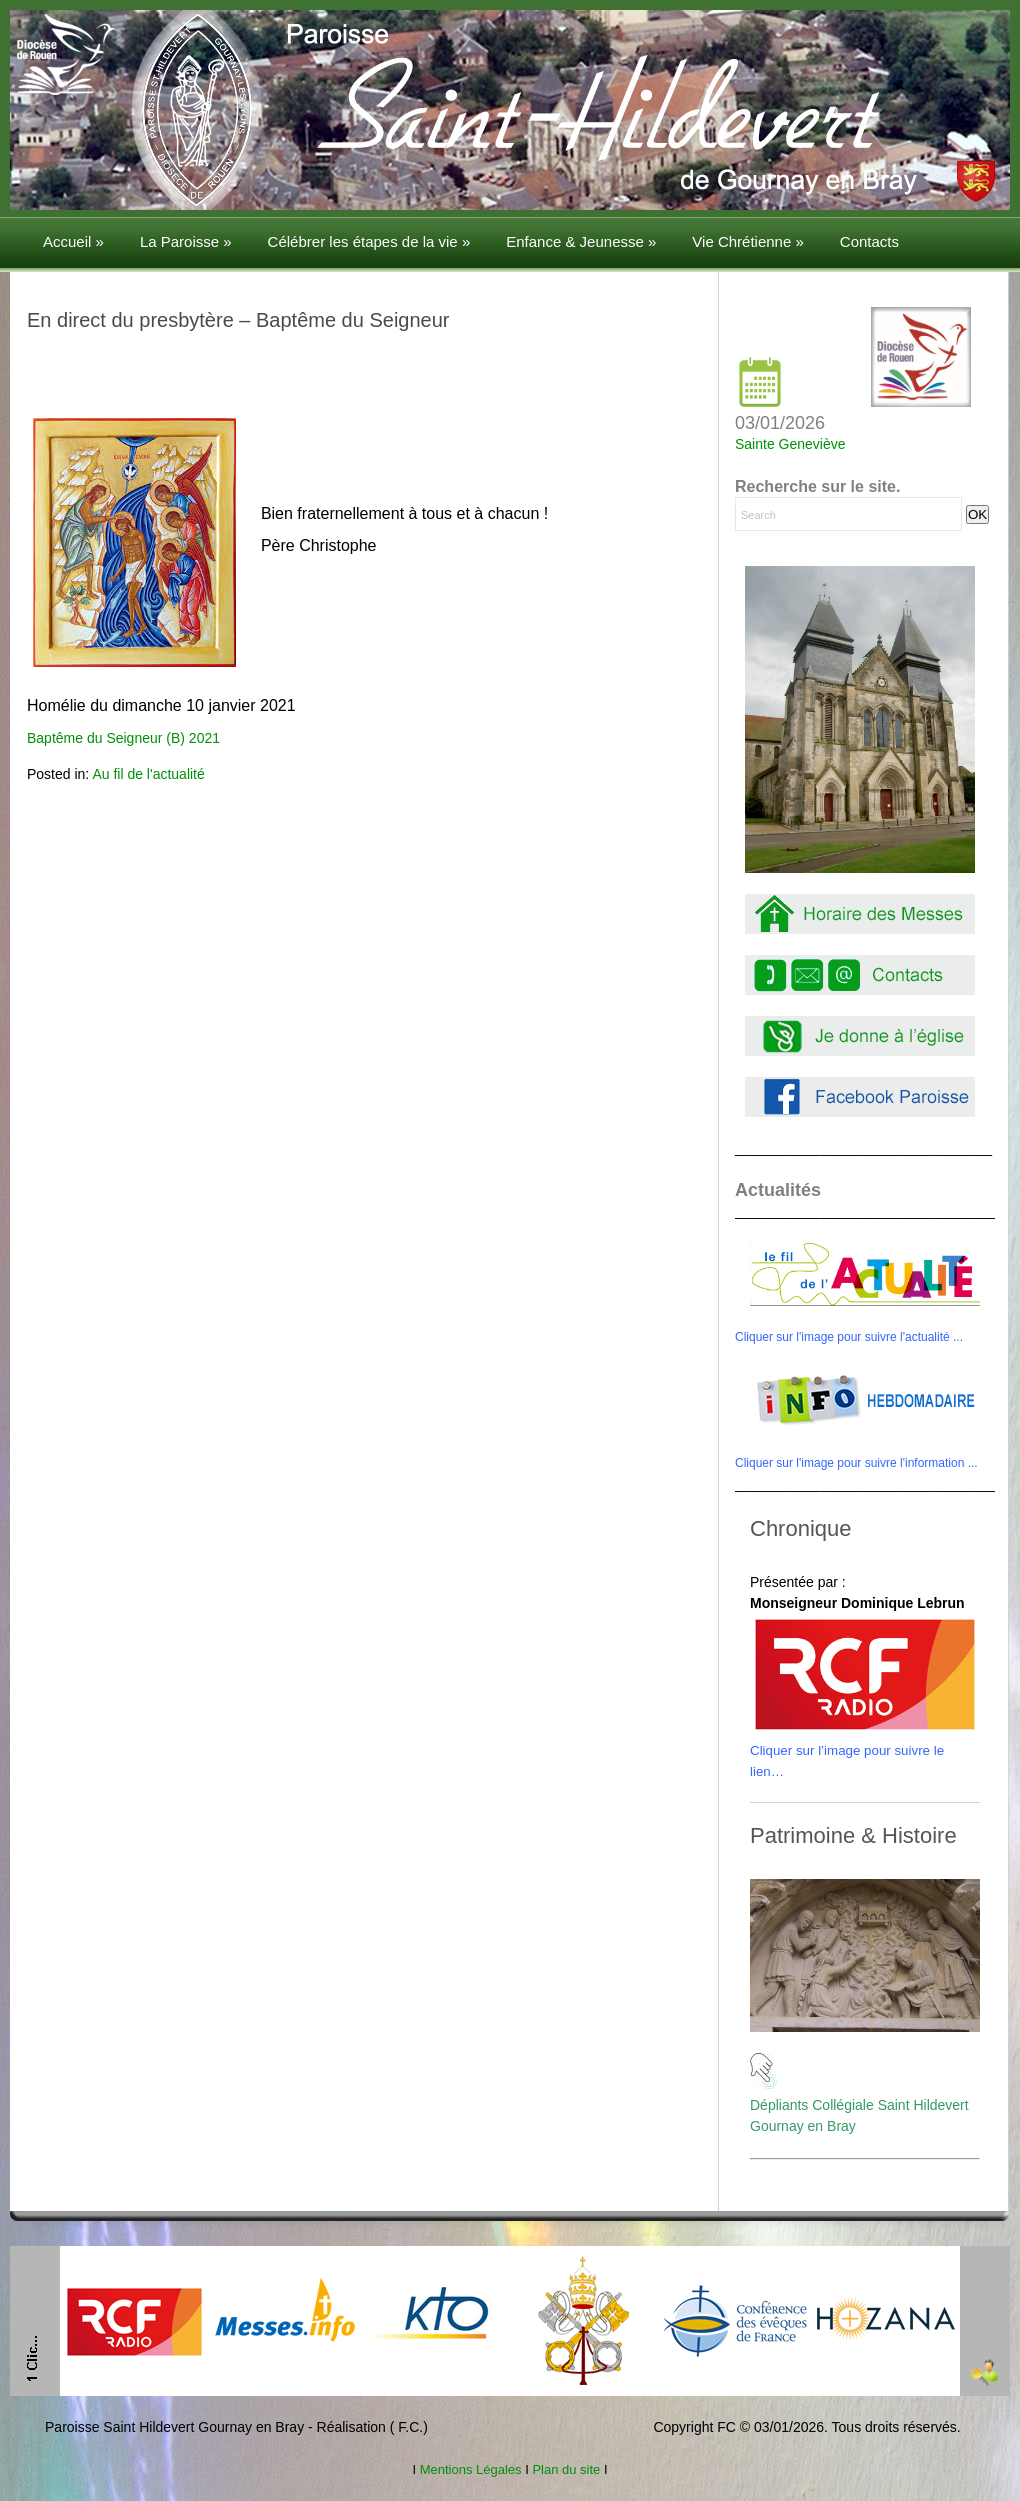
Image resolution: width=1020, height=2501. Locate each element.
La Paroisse (186, 241)
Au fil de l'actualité (148, 774)
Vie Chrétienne (747, 241)
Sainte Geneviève (790, 444)
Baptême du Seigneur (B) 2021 (123, 738)
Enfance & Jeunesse (581, 241)
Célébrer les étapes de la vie (369, 241)
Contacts (869, 241)
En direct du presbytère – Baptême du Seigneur (238, 320)
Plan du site (566, 2469)
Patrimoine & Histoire (853, 1835)
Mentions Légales (470, 2469)
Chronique (801, 1528)
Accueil (73, 241)
